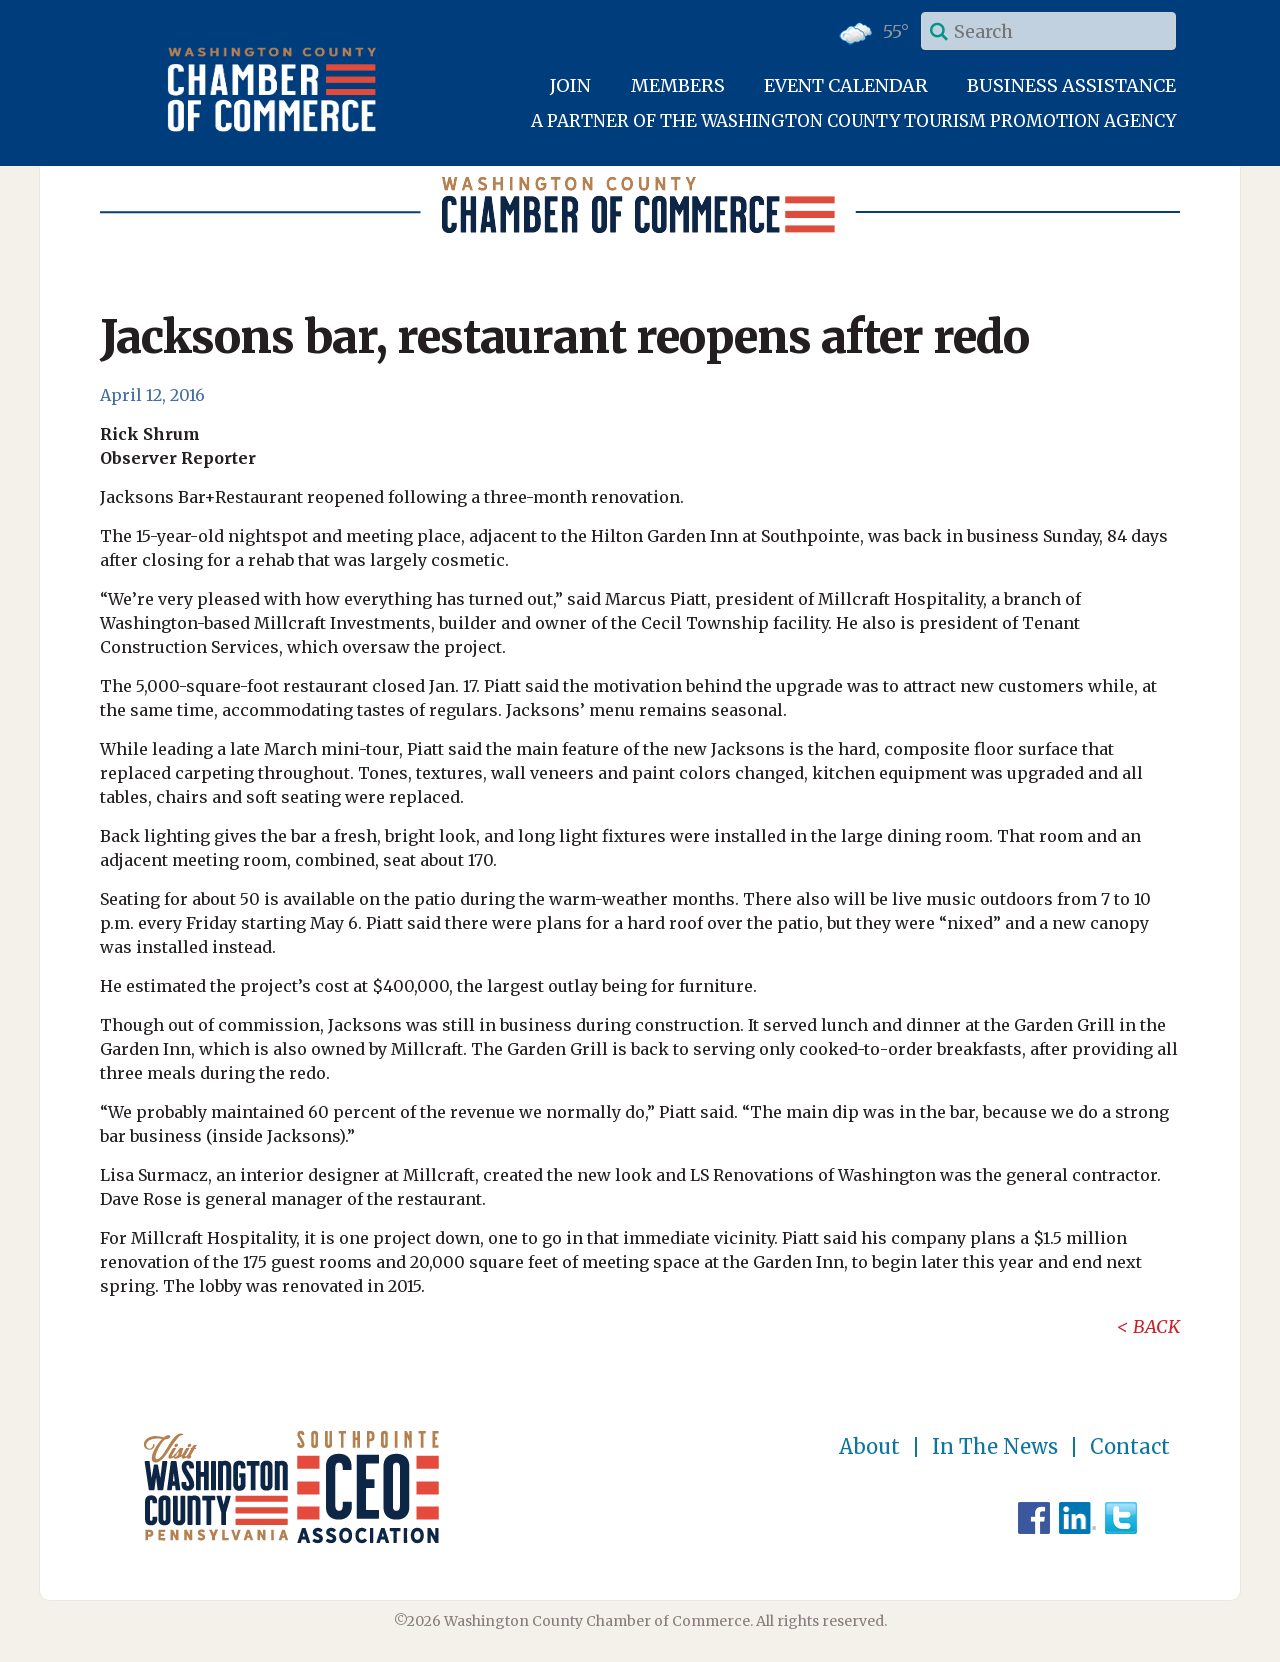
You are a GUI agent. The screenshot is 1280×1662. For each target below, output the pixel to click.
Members (678, 85)
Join (570, 85)
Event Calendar (846, 85)
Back (1156, 1326)
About (869, 1447)
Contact (1130, 1447)
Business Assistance (1071, 85)
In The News (995, 1447)
